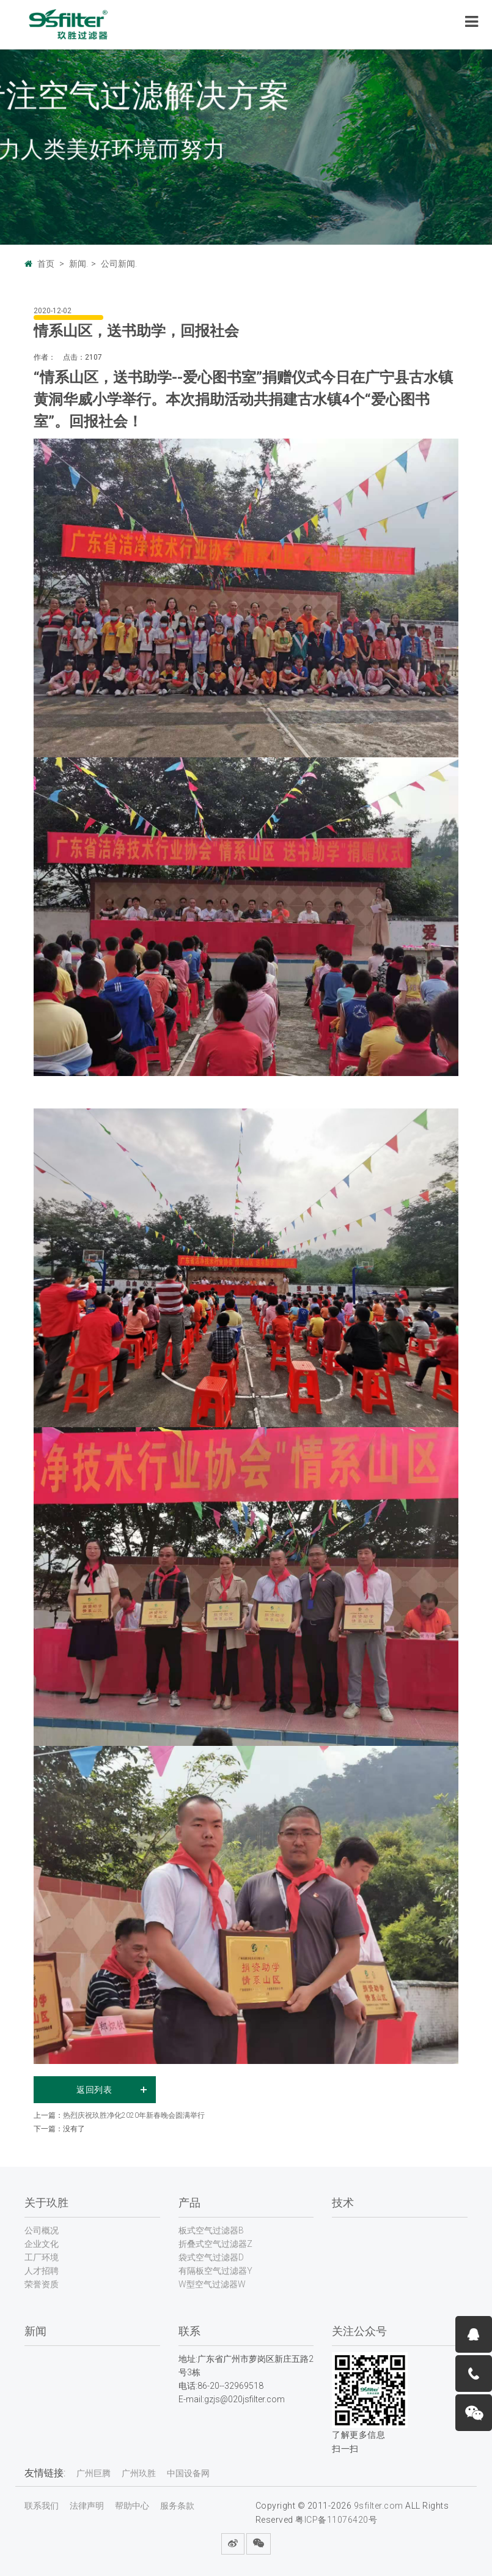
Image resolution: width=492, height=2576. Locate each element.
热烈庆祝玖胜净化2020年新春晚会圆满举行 (134, 2115)
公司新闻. (119, 264)
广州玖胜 (139, 2473)
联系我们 (41, 2506)
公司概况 (41, 2230)
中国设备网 (188, 2473)
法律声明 (87, 2506)
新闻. (78, 264)
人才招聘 (41, 2271)
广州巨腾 (93, 2473)
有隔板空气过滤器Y (215, 2271)
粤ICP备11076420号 (336, 2520)
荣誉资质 (41, 2284)
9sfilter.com (378, 2506)
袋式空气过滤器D (211, 2257)
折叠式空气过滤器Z (215, 2244)
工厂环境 (41, 2257)
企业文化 (41, 2244)
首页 (45, 264)
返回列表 (94, 2090)
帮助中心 (132, 2506)
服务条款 (177, 2506)
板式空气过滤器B (211, 2230)
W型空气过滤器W (212, 2284)
